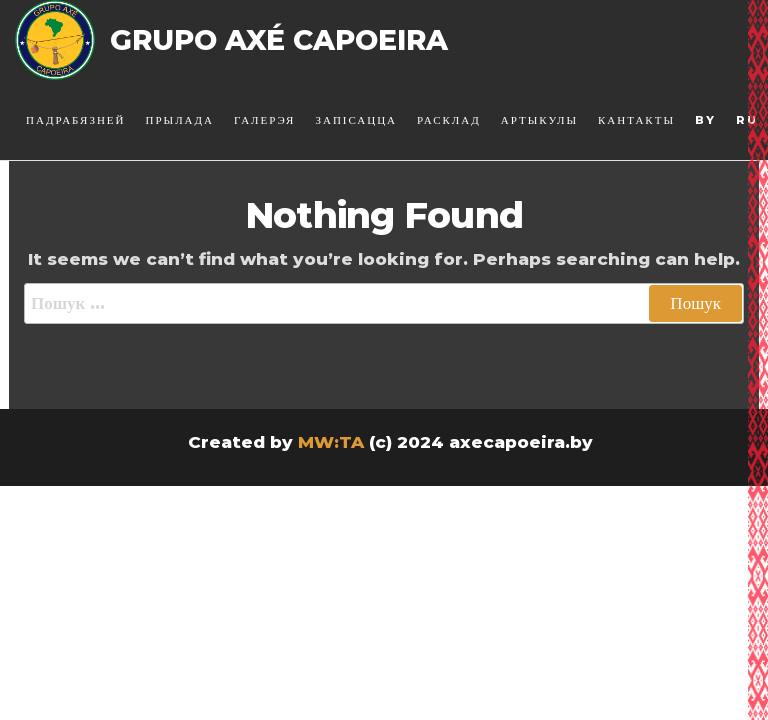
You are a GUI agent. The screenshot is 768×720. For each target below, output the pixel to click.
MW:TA (331, 442)
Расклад (449, 120)
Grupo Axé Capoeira (279, 40)
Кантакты (636, 120)
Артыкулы (539, 120)
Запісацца (356, 120)
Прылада (180, 120)
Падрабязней (75, 120)
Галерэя (264, 120)
